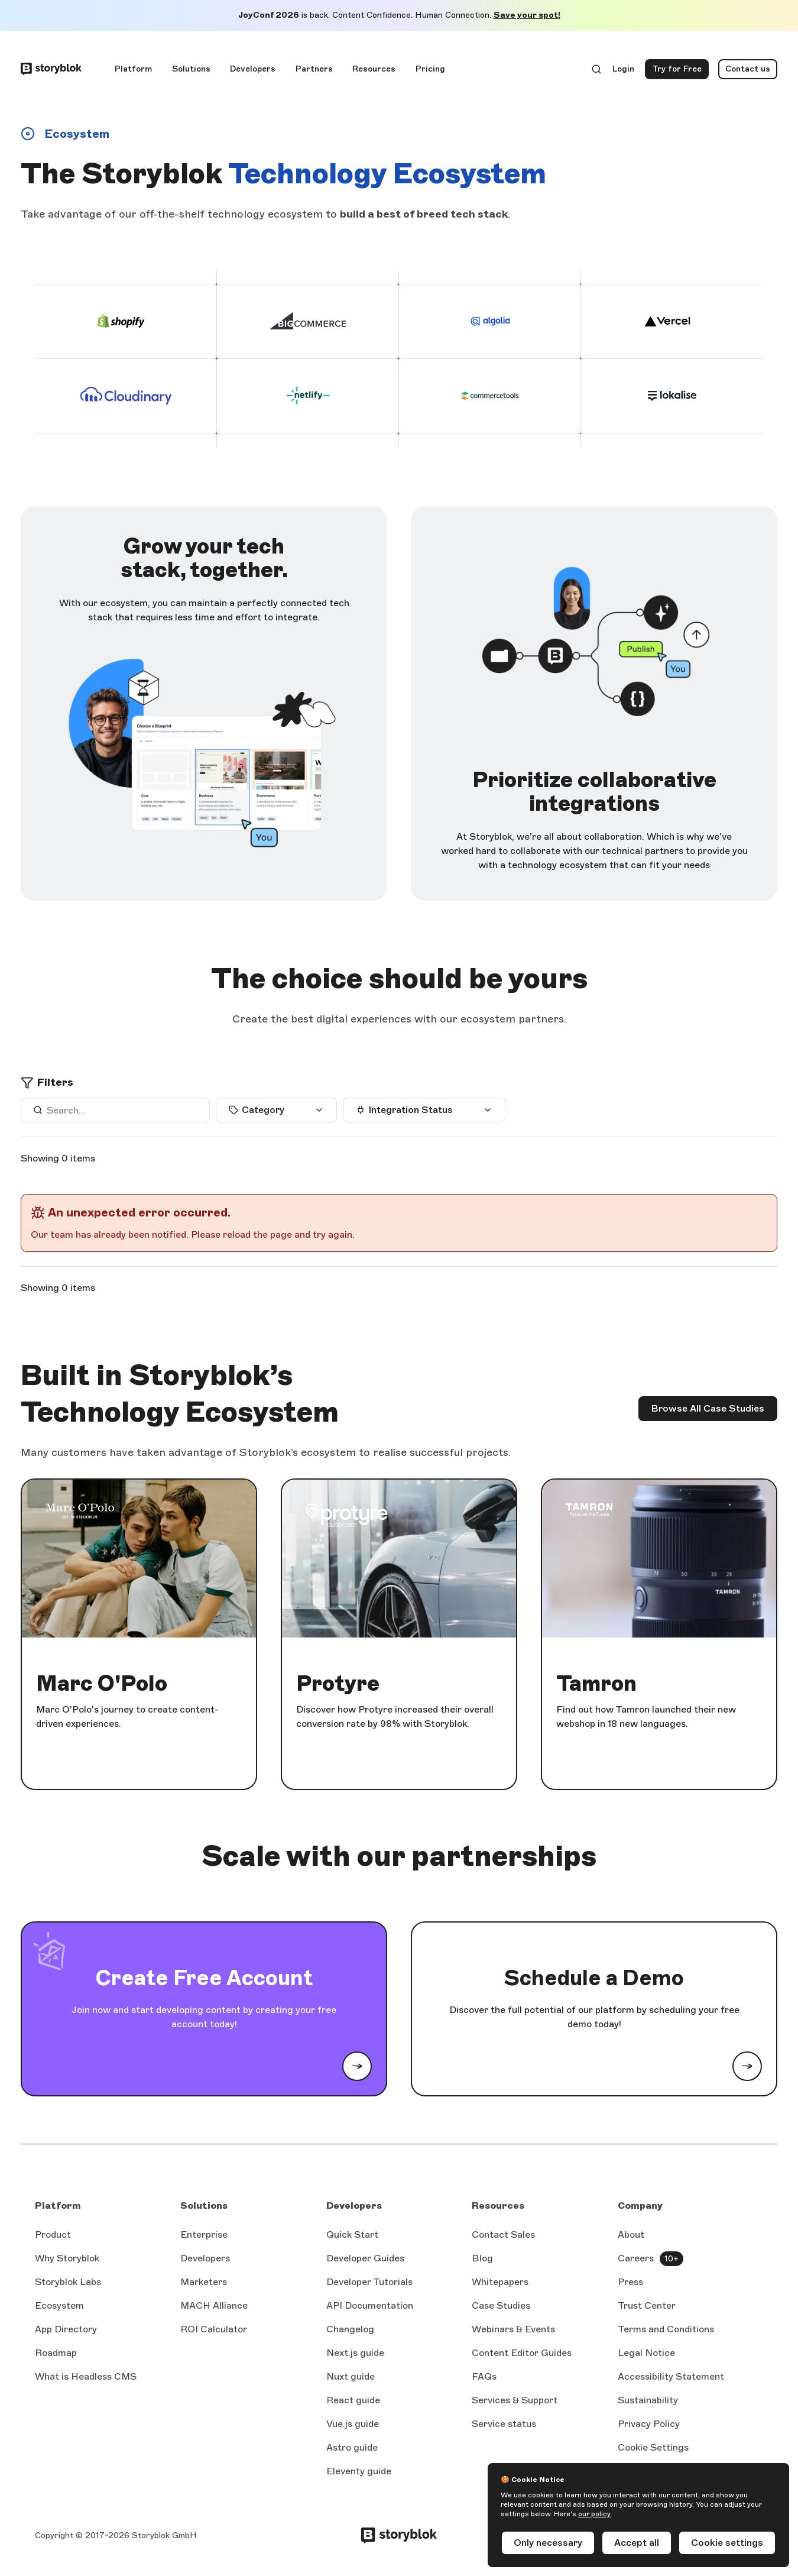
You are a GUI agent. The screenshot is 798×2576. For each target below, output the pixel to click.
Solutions (191, 69)
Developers (252, 69)
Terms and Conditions (666, 2329)
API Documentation (369, 2306)
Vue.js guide (352, 2424)
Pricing (430, 69)
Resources (373, 69)
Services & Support (514, 2400)
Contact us (747, 69)
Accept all (636, 2542)
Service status (504, 2424)
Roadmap (56, 2352)
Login (623, 71)
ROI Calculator (213, 2329)
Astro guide (352, 2448)
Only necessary (548, 2542)
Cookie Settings (653, 2447)
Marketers (203, 2281)
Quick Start (352, 2234)
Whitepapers (500, 2281)
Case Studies (501, 2305)
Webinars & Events (513, 2329)
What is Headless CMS (86, 2376)
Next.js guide (355, 2353)
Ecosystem (59, 2305)
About (631, 2234)
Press (630, 2281)
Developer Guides (365, 2258)
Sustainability (648, 2400)
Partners (314, 69)
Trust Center (647, 2305)
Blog (482, 2258)
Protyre (337, 1683)
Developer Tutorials (369, 2281)
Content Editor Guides (522, 2353)
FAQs (484, 2376)
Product (53, 2234)
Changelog (350, 2329)
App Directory (66, 2329)
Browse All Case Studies (707, 1408)
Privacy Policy (649, 2423)
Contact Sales (503, 2234)
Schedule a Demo (594, 1978)
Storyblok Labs (68, 2281)
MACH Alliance (214, 2305)
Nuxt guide (350, 2377)
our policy (594, 2514)
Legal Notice (646, 2352)
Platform (133, 69)
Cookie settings (727, 2542)
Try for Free (680, 71)
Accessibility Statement (671, 2376)
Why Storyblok (67, 2258)
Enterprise (204, 2234)
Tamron (596, 1683)
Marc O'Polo (101, 1683)
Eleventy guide (358, 2471)
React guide (353, 2400)
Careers (636, 2258)
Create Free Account (204, 1978)
